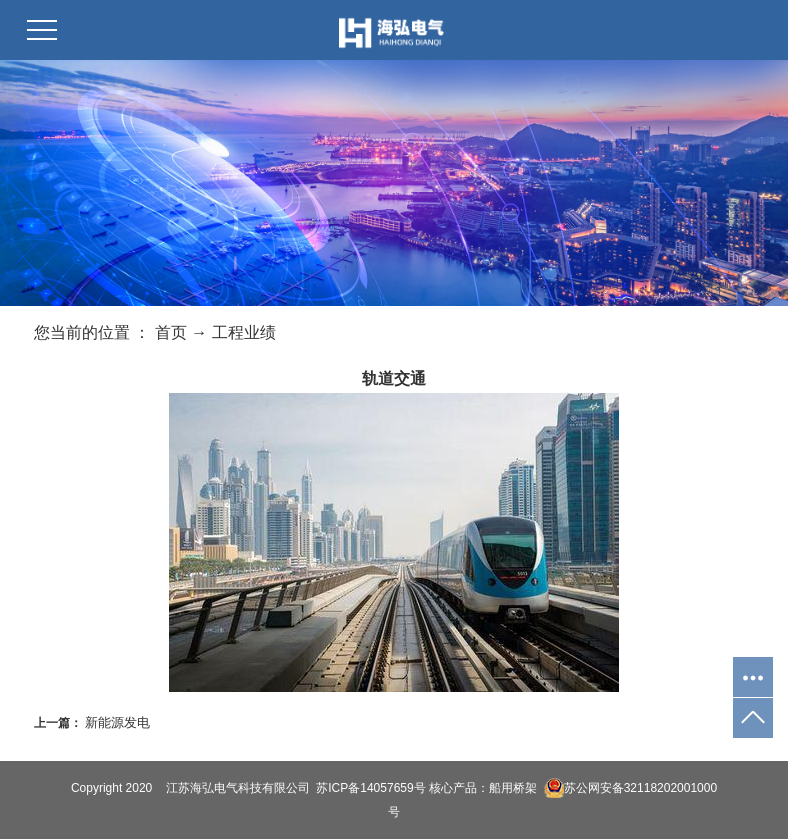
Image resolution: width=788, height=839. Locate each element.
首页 (171, 332)
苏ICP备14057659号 (370, 788)
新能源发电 (117, 722)
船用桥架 (513, 788)
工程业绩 (244, 332)
